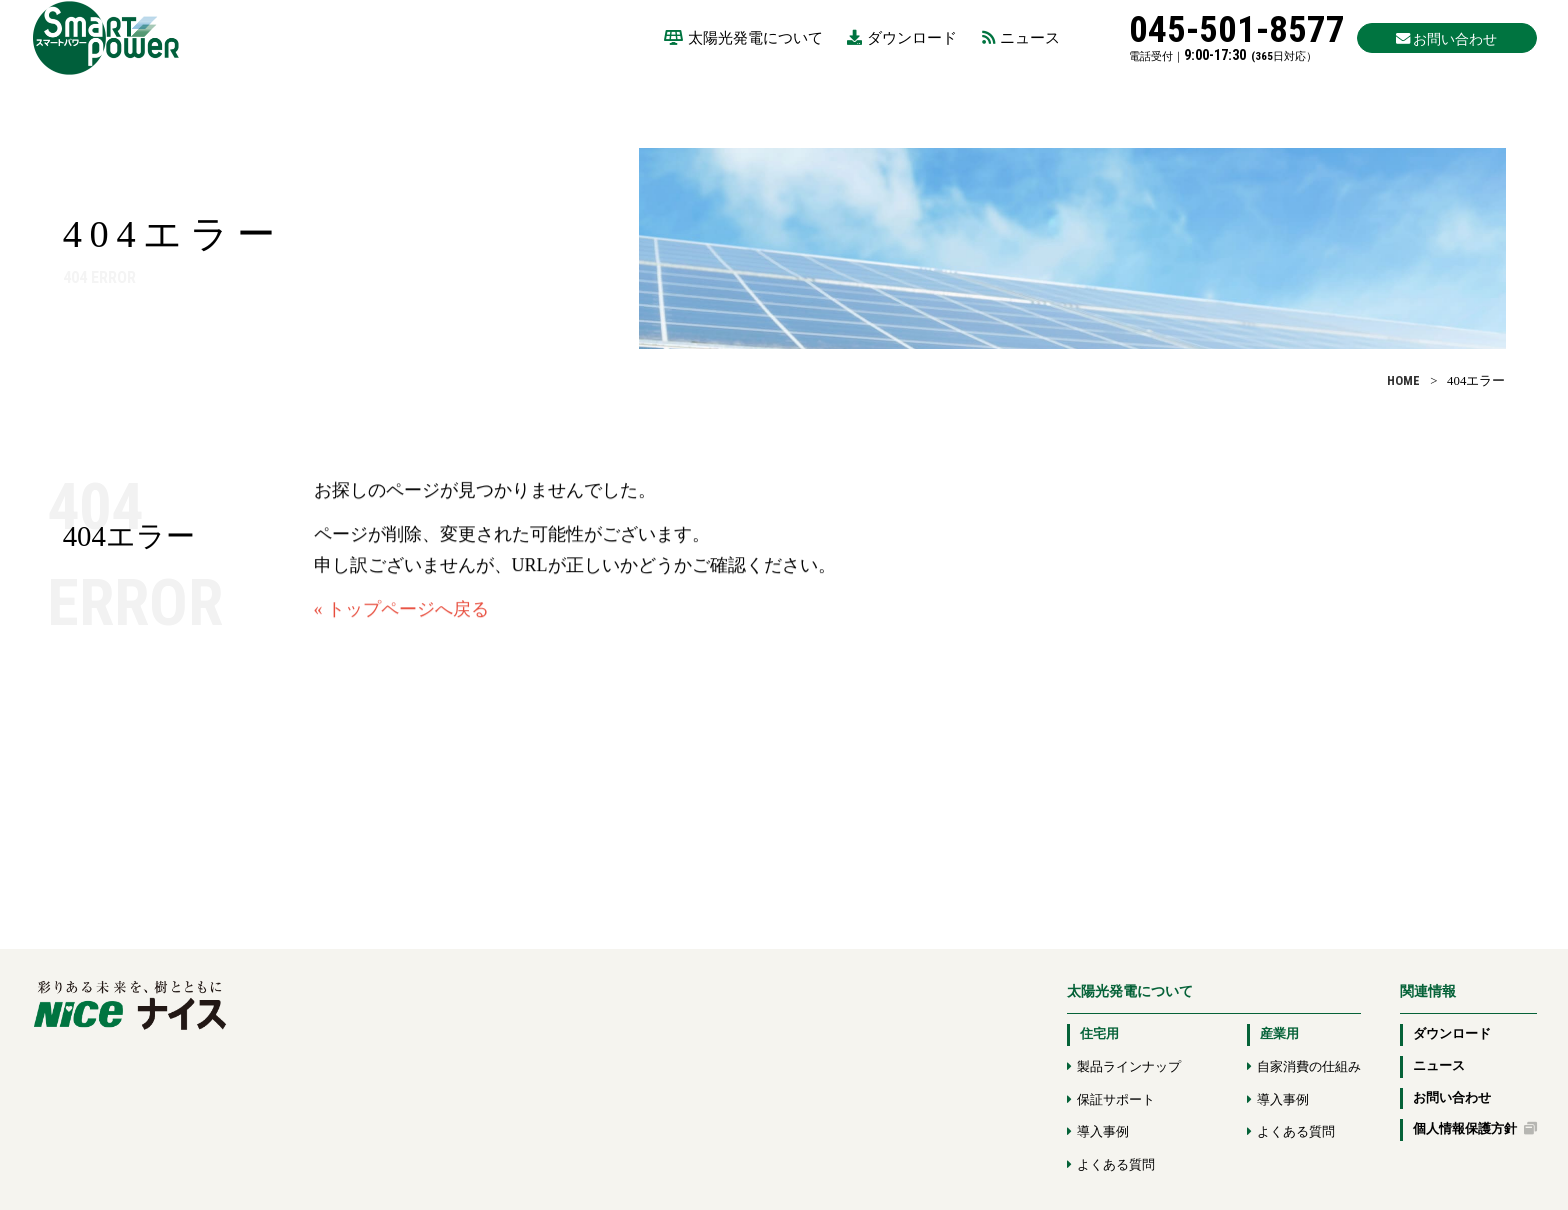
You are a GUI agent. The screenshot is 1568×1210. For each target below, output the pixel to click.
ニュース (1021, 37)
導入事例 (1103, 1132)
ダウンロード (902, 37)
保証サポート (1116, 1100)
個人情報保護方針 (1474, 1129)
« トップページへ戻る (402, 620)
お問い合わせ (1452, 1098)
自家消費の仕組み (1309, 1067)
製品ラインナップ (1129, 1067)
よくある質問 (1116, 1165)
